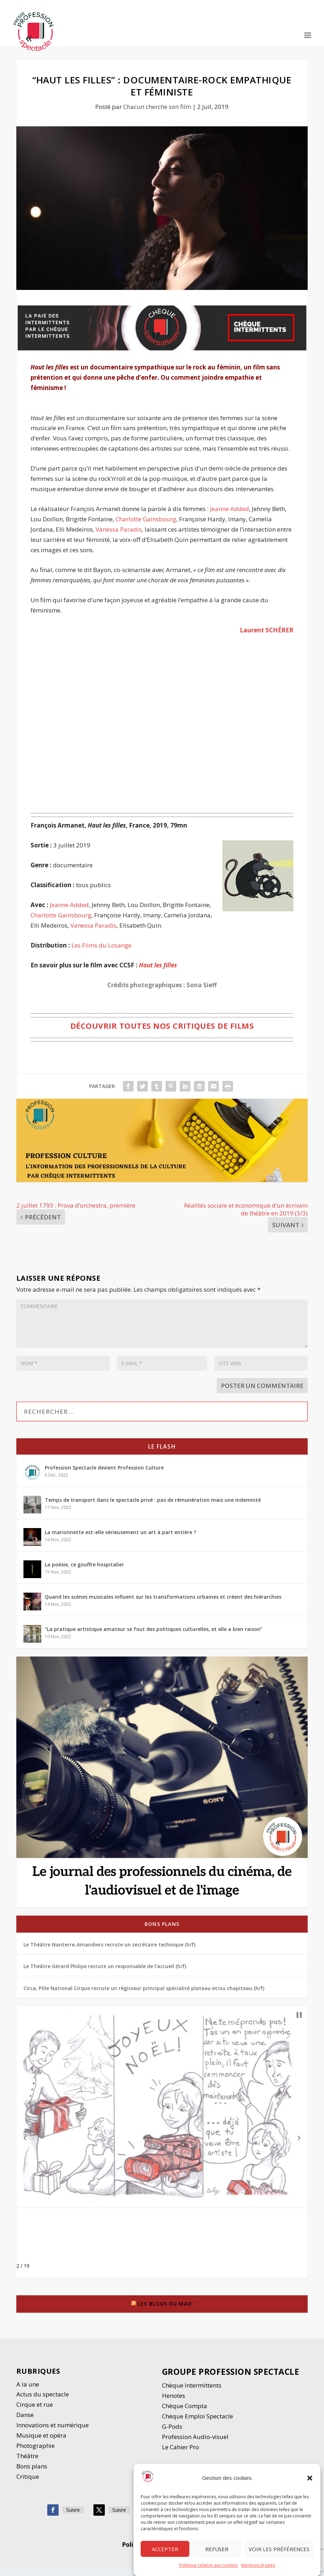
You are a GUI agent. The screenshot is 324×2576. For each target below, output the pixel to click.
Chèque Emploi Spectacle (197, 2424)
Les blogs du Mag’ (165, 2311)
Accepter (165, 2549)
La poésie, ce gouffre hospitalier (84, 1572)
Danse (25, 2422)
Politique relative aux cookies (208, 2565)
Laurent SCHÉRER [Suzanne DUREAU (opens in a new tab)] (266, 637)
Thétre (28, 2463)
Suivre (73, 2517)
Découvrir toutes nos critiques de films (162, 1033)
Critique (28, 2483)
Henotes (173, 2403)
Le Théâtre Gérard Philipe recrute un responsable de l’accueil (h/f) (104, 1973)
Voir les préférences (279, 2549)
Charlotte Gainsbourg (145, 526)
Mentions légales (258, 2565)
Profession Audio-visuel (195, 2444)
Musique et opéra (41, 2443)
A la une (28, 2391)
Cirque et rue (34, 2412)
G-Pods (172, 2434)
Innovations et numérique (52, 2432)
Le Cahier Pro (180, 2454)
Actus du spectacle (42, 2402)
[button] (309, 2478)
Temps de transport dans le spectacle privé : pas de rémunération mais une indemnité (153, 1507)
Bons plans (162, 1931)
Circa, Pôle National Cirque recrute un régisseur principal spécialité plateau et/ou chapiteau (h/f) (143, 1995)
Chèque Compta (184, 2413)
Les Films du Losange (101, 952)
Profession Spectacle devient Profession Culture (104, 1475)
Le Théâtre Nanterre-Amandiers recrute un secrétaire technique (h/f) (109, 1951)
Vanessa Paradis (119, 537)
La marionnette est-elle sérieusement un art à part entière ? (120, 1539)
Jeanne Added (229, 516)
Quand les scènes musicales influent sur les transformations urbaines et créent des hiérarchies (163, 1604)
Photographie (35, 2453)
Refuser (216, 2549)
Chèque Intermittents (191, 2393)
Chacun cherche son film (157, 114)
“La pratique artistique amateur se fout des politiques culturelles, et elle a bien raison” (154, 1636)
